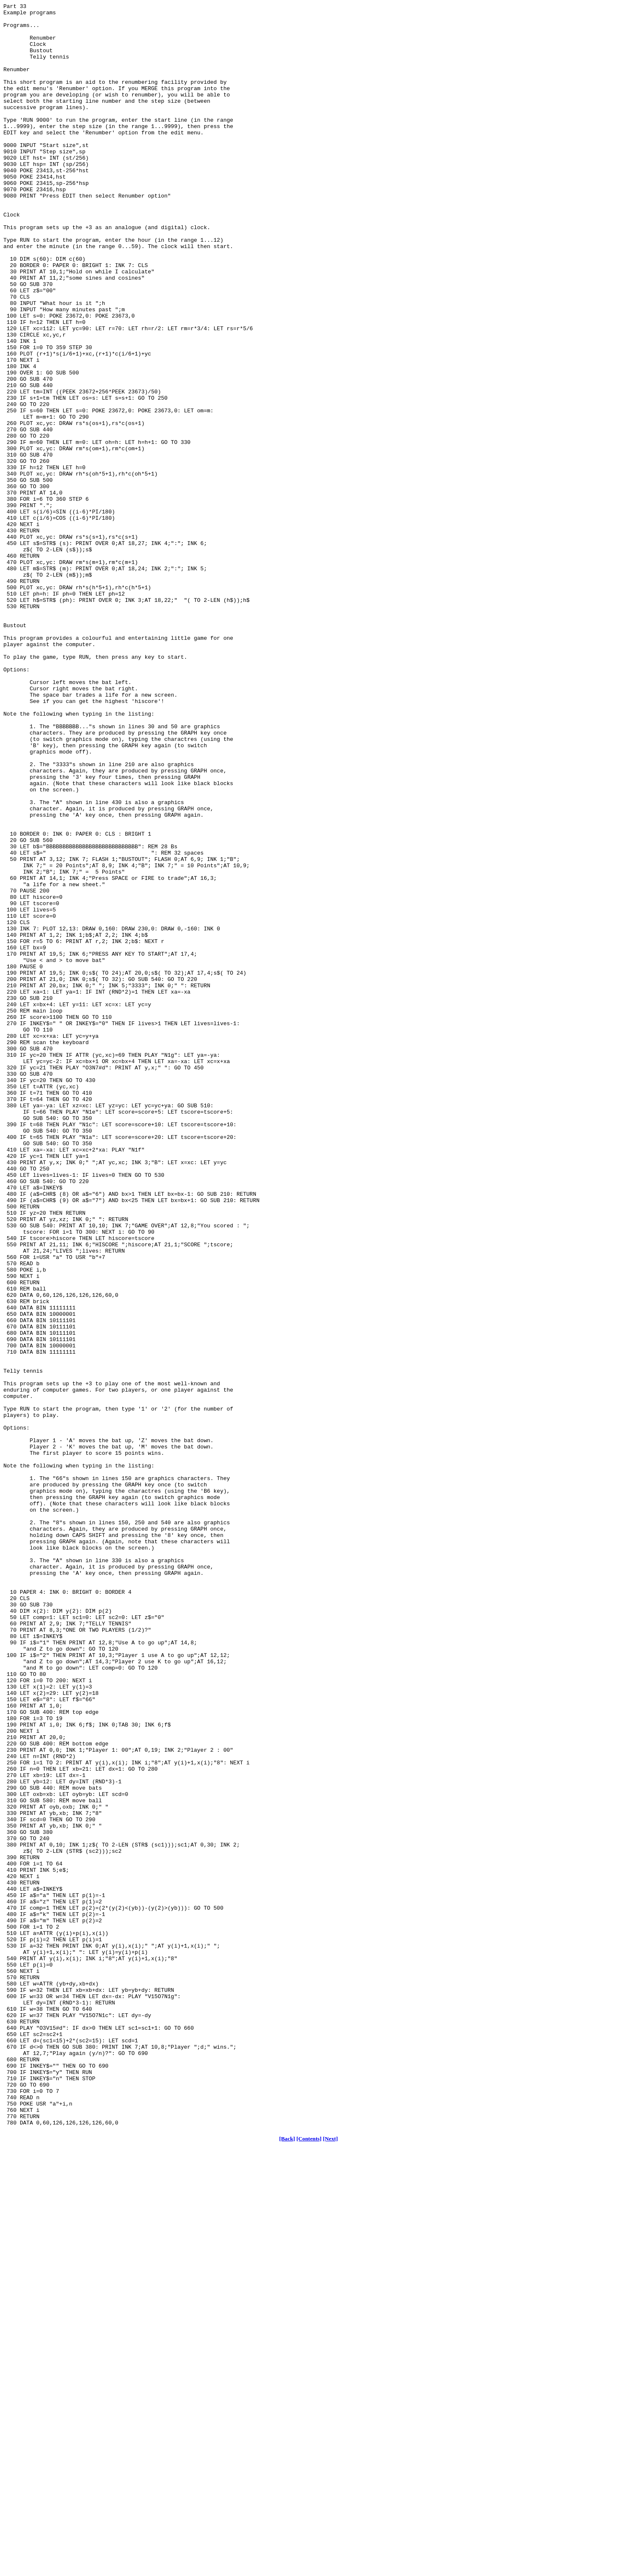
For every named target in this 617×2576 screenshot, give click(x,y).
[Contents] (309, 2563)
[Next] (330, 2563)
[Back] (287, 2563)
